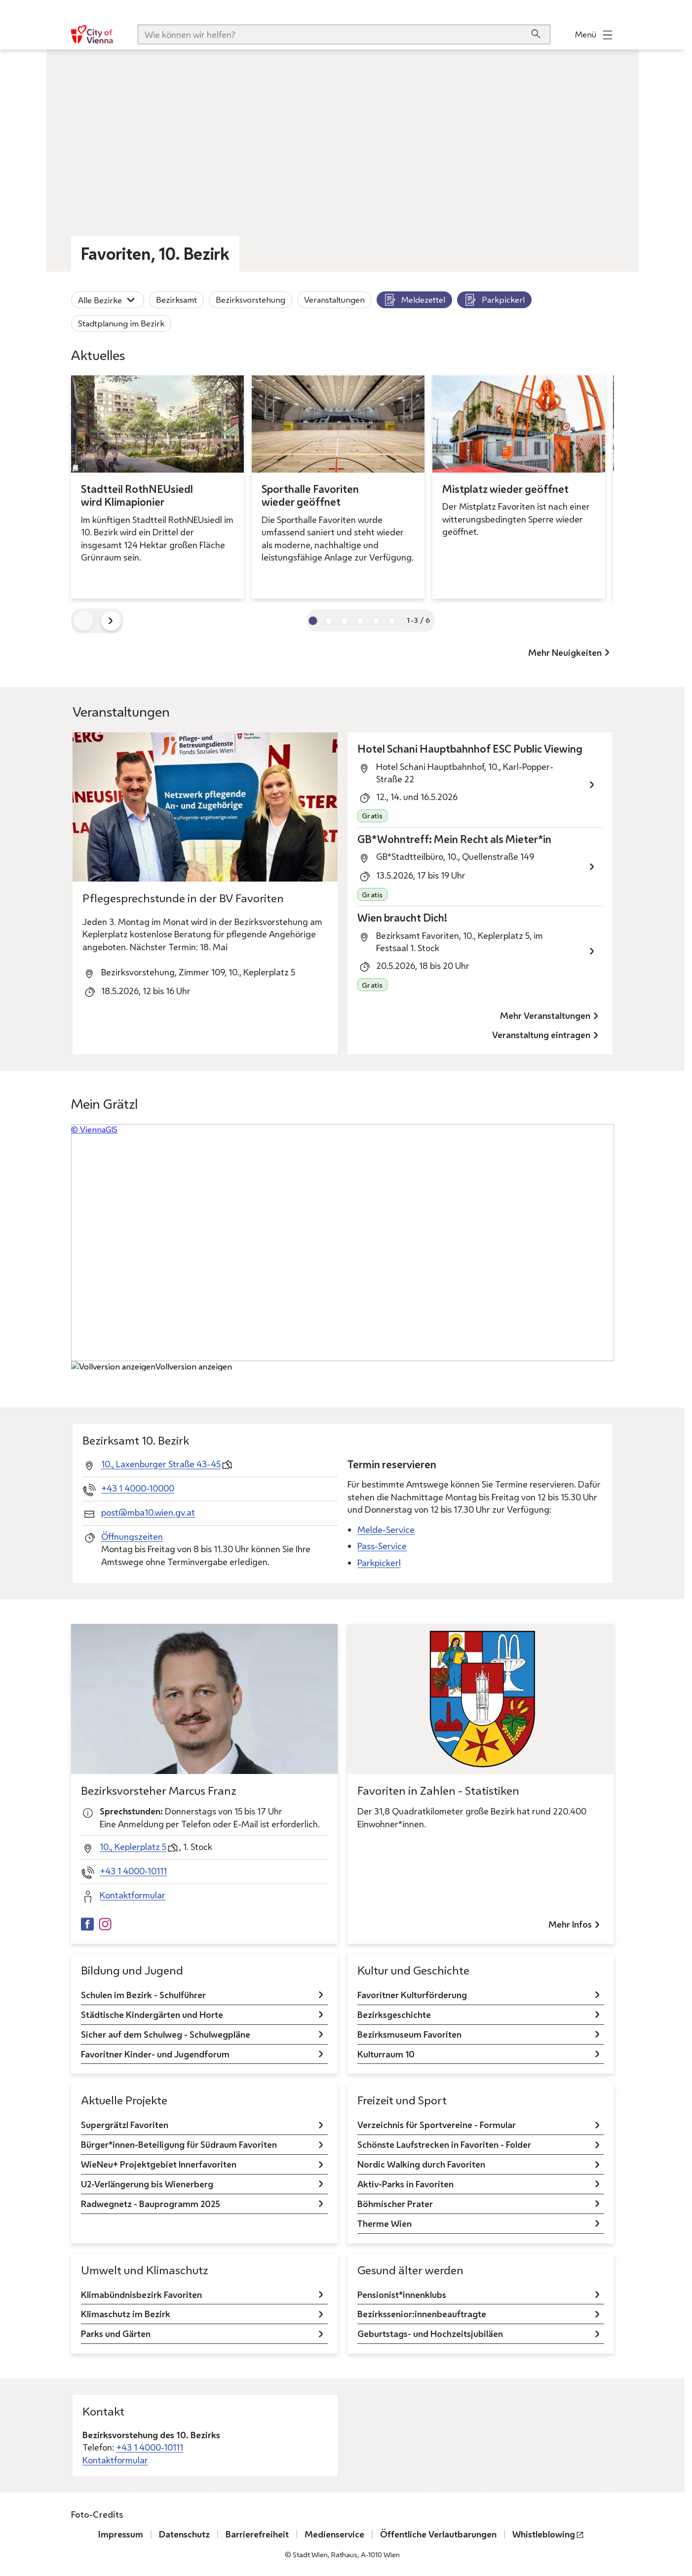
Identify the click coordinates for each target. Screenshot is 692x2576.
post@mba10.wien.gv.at (148, 1512)
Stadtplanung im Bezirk (121, 323)
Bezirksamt (176, 299)
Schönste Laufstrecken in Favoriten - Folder (444, 2144)
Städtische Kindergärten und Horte (152, 2014)
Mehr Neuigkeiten (565, 652)
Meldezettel (414, 299)
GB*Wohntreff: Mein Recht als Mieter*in (454, 839)
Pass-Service (382, 1546)
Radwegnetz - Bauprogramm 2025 (150, 2204)
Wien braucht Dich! (402, 918)
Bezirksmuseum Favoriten (409, 2034)
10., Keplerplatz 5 (133, 1846)
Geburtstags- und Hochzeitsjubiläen (430, 2333)
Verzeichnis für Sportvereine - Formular (436, 2125)
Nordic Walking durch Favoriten (421, 2164)
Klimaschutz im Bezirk (125, 2314)
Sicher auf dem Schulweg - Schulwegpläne (165, 2034)
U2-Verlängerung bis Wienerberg (147, 2184)
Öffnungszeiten (132, 1536)
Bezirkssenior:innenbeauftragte (421, 2314)
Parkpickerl (494, 299)
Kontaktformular (132, 1895)
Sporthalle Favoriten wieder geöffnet (310, 495)
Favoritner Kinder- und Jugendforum (155, 2053)
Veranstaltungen (334, 299)
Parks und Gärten (116, 2333)
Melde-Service (386, 1529)
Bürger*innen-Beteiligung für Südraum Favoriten (179, 2144)
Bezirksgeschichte (394, 2014)
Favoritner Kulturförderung (412, 1994)
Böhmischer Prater (395, 2204)
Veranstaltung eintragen (541, 1035)
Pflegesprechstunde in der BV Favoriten (183, 898)
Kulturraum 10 (386, 2053)
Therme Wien (384, 2223)
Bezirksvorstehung (250, 299)
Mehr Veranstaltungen (545, 1015)
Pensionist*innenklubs (401, 2294)
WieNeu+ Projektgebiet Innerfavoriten (158, 2164)
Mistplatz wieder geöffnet (505, 489)
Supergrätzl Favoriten (124, 2125)
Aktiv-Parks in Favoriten (405, 2184)
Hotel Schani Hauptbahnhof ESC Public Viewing (469, 749)
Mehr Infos (570, 1924)
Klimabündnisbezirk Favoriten (141, 2294)
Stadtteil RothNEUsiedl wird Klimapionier (137, 495)
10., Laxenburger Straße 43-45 (161, 1463)
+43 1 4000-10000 (137, 1487)
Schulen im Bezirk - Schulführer (143, 1994)
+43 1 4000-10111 (133, 1871)
